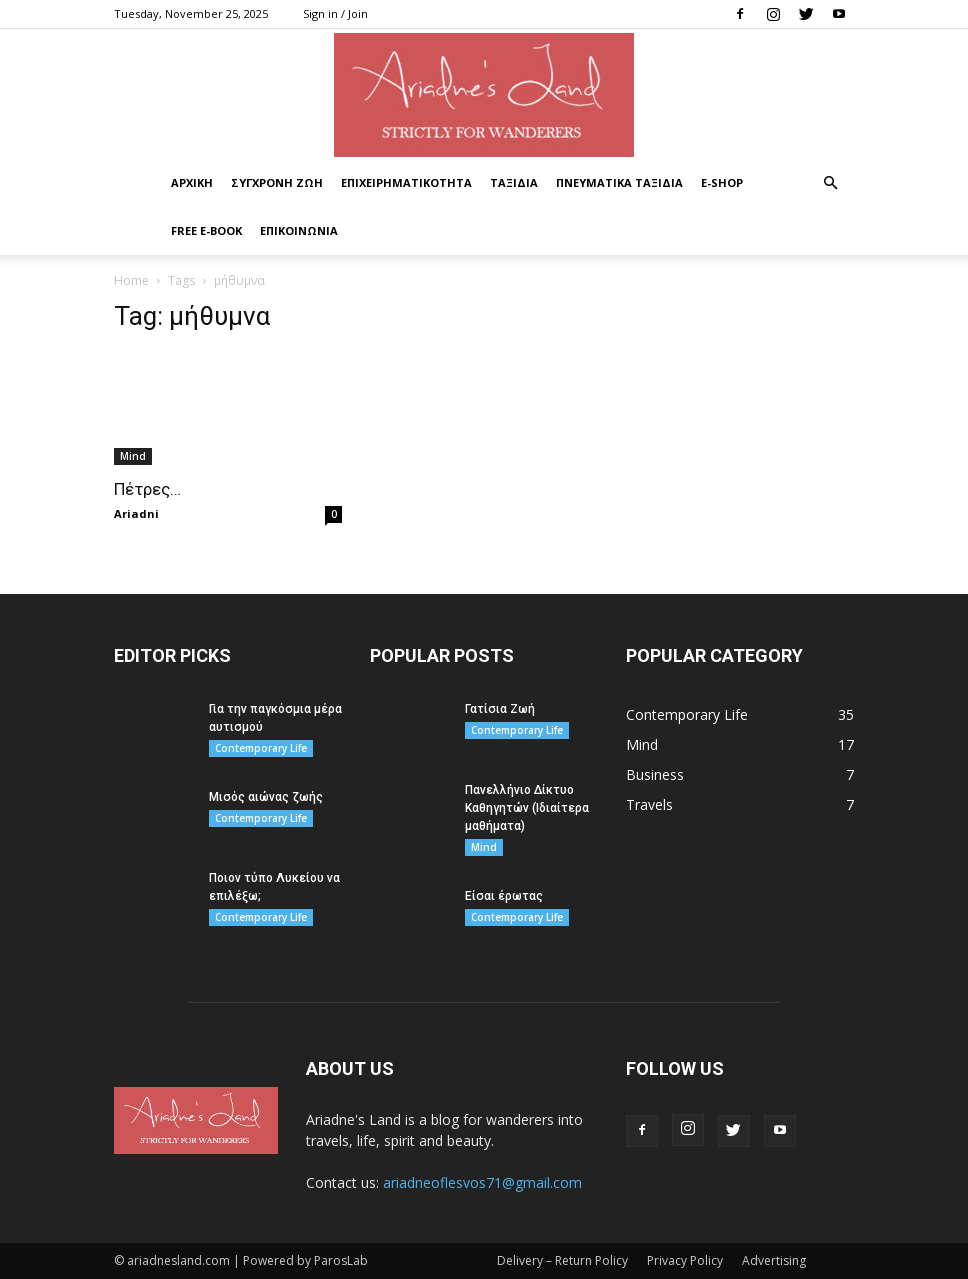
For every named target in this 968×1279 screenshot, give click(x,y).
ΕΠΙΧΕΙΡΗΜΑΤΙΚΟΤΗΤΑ (406, 182)
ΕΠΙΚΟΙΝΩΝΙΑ (299, 230)
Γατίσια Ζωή (500, 709)
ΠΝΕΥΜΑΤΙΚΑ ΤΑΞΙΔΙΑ (619, 182)
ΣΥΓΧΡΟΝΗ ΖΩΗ (277, 182)
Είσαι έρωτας (504, 896)
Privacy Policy (685, 1260)
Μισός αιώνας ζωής (266, 797)
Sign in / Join (335, 13)
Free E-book (206, 230)
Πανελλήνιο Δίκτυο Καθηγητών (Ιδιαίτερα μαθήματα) (527, 808)
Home (131, 280)
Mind (133, 456)
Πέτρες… (147, 489)
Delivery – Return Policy (562, 1260)
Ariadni (136, 513)
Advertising (774, 1260)
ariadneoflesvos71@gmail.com (482, 1182)
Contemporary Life (261, 748)
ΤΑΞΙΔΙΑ (514, 182)
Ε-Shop (722, 182)
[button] (830, 183)
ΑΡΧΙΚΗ (192, 182)
